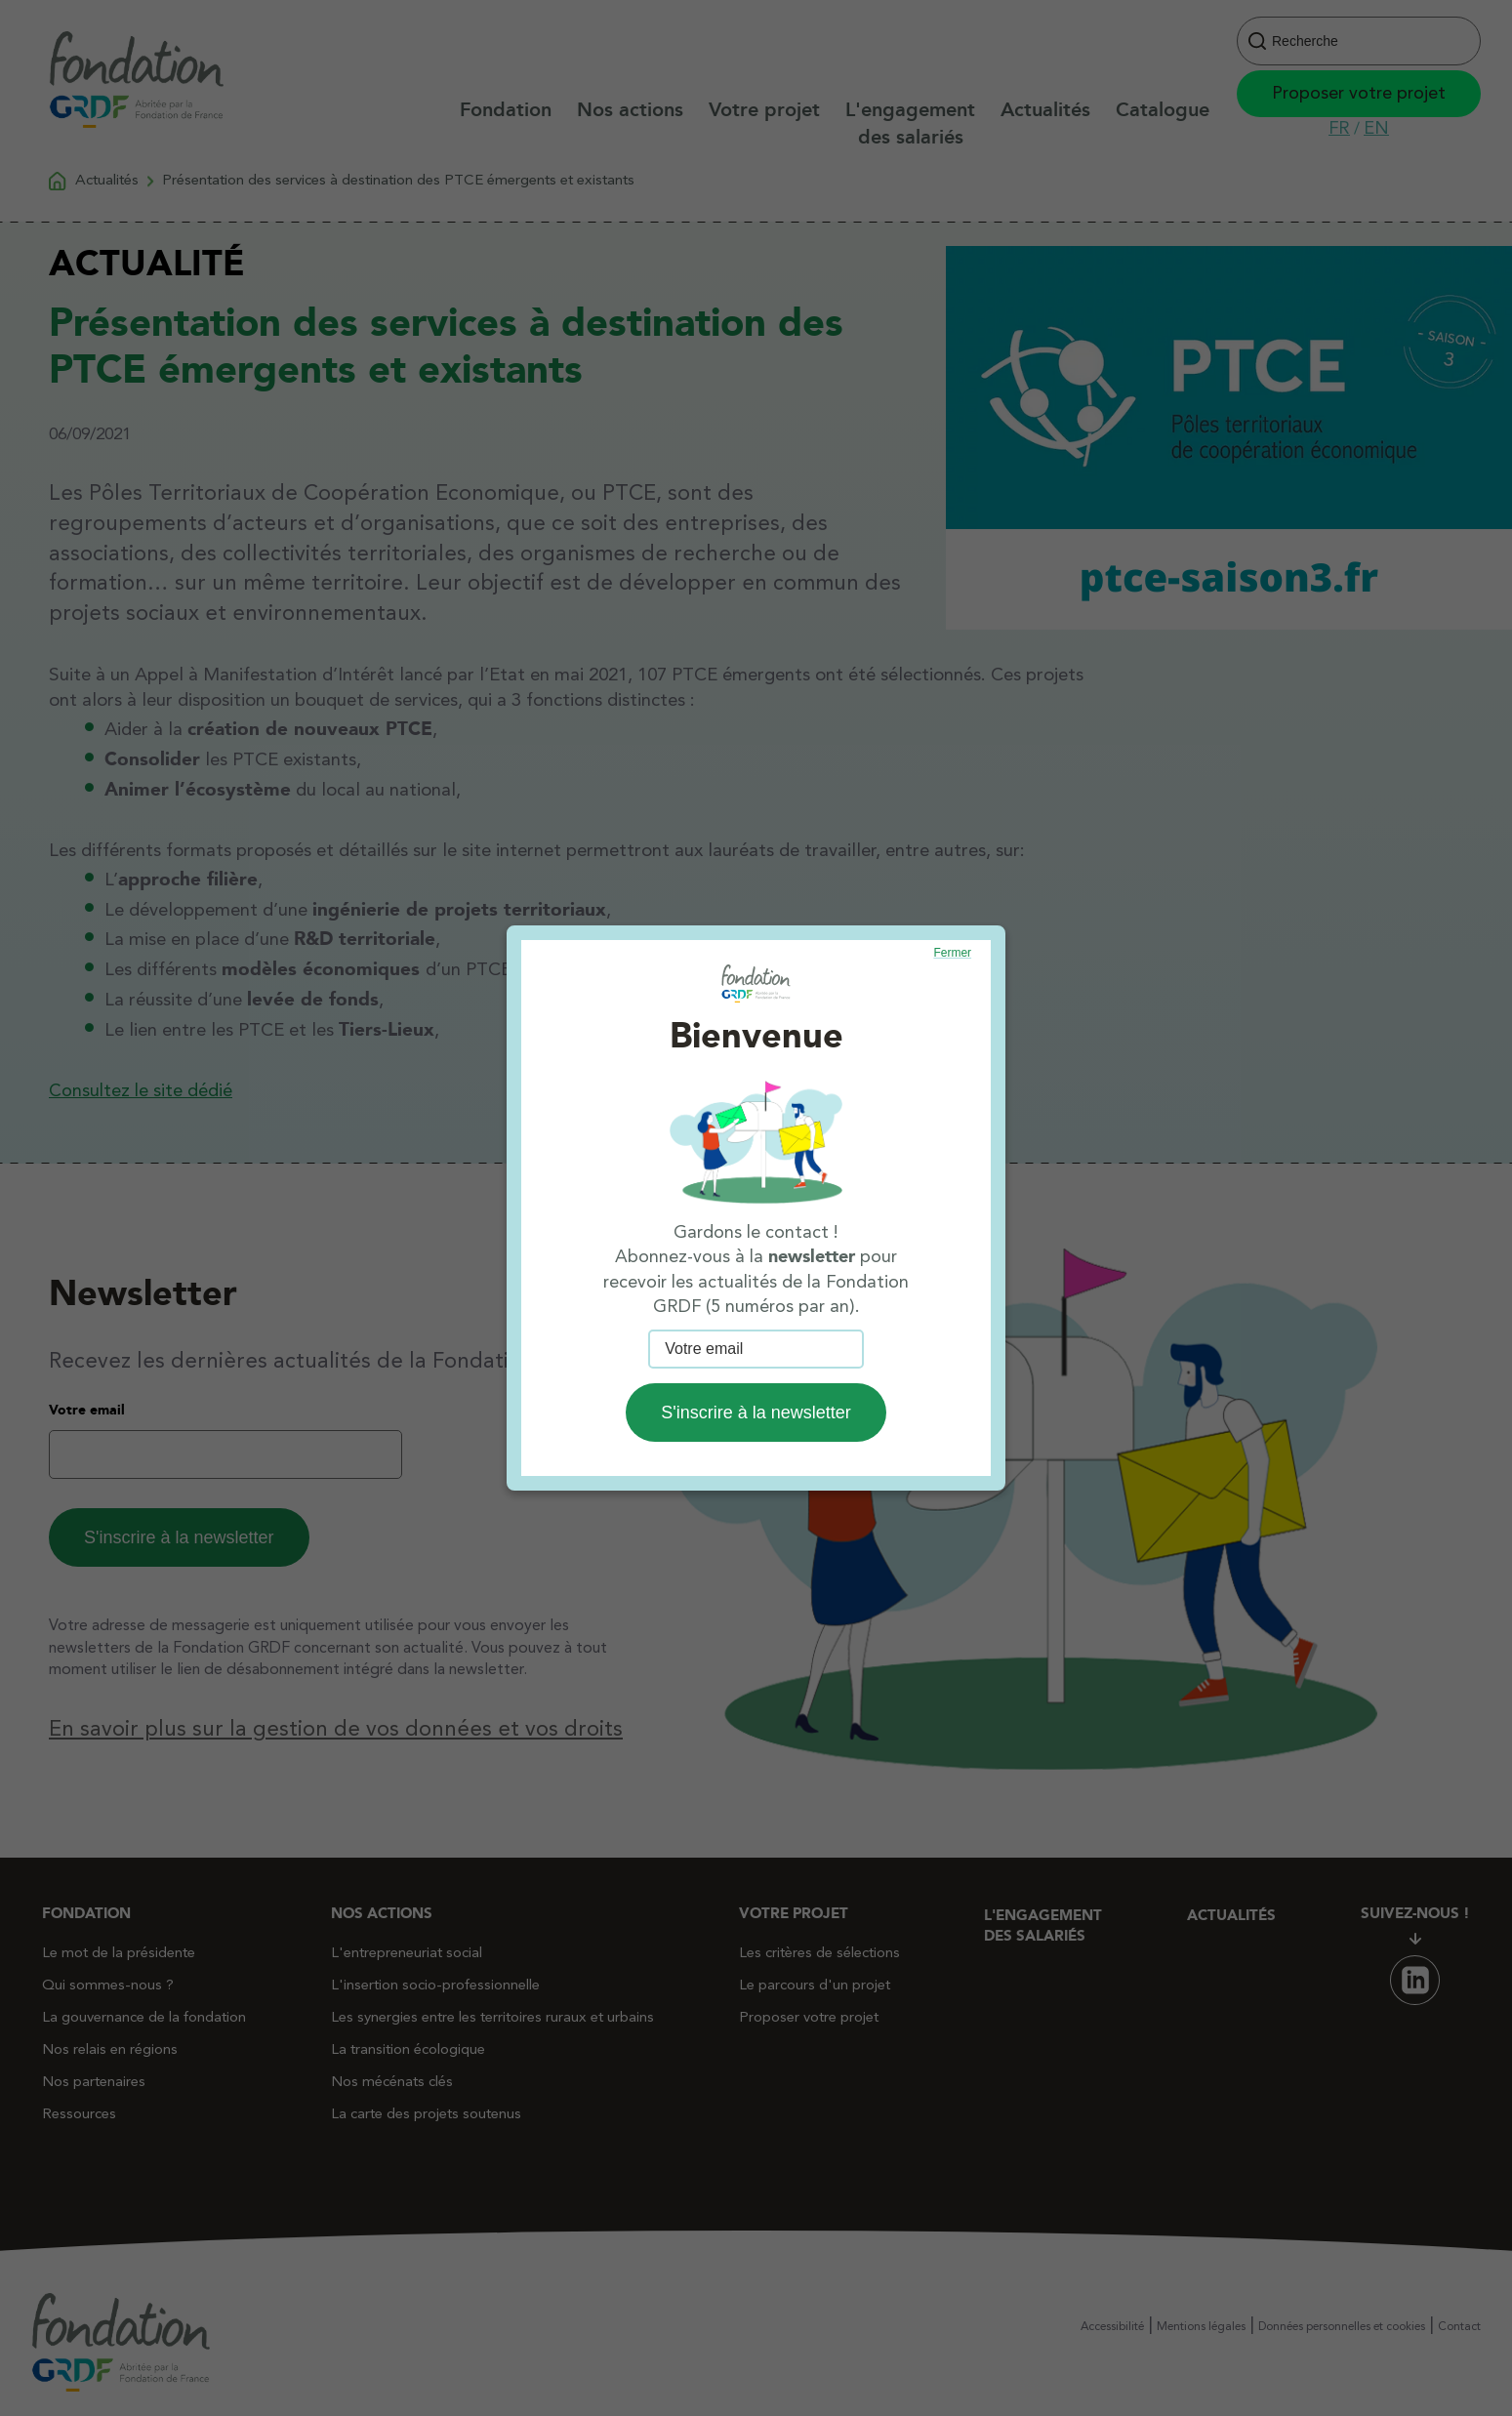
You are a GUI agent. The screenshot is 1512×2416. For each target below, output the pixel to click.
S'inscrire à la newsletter (756, 1412)
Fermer (952, 953)
